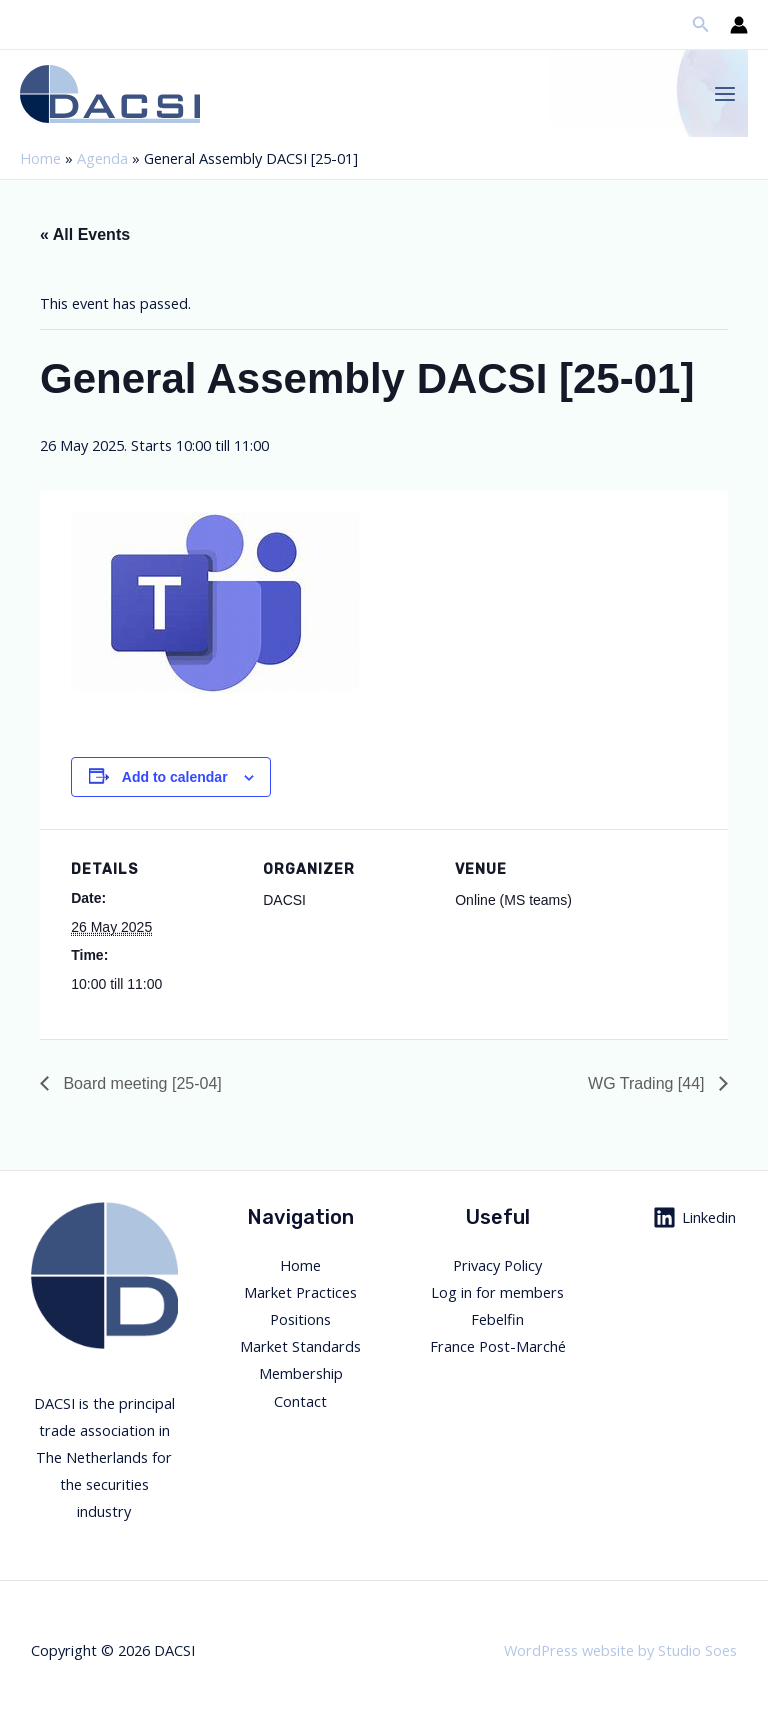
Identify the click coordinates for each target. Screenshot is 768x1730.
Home (40, 158)
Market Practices (300, 1292)
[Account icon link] (739, 25)
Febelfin (497, 1319)
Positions (300, 1319)
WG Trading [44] (648, 1083)
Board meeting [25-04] (140, 1083)
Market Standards (300, 1346)
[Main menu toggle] (725, 94)
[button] (701, 25)
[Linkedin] (694, 1217)
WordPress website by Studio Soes (620, 1650)
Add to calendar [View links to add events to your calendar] (175, 777)
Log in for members (497, 1292)
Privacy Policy (497, 1265)
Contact (300, 1401)
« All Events (85, 234)
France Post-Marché (498, 1346)
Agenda (102, 158)
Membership (301, 1373)
